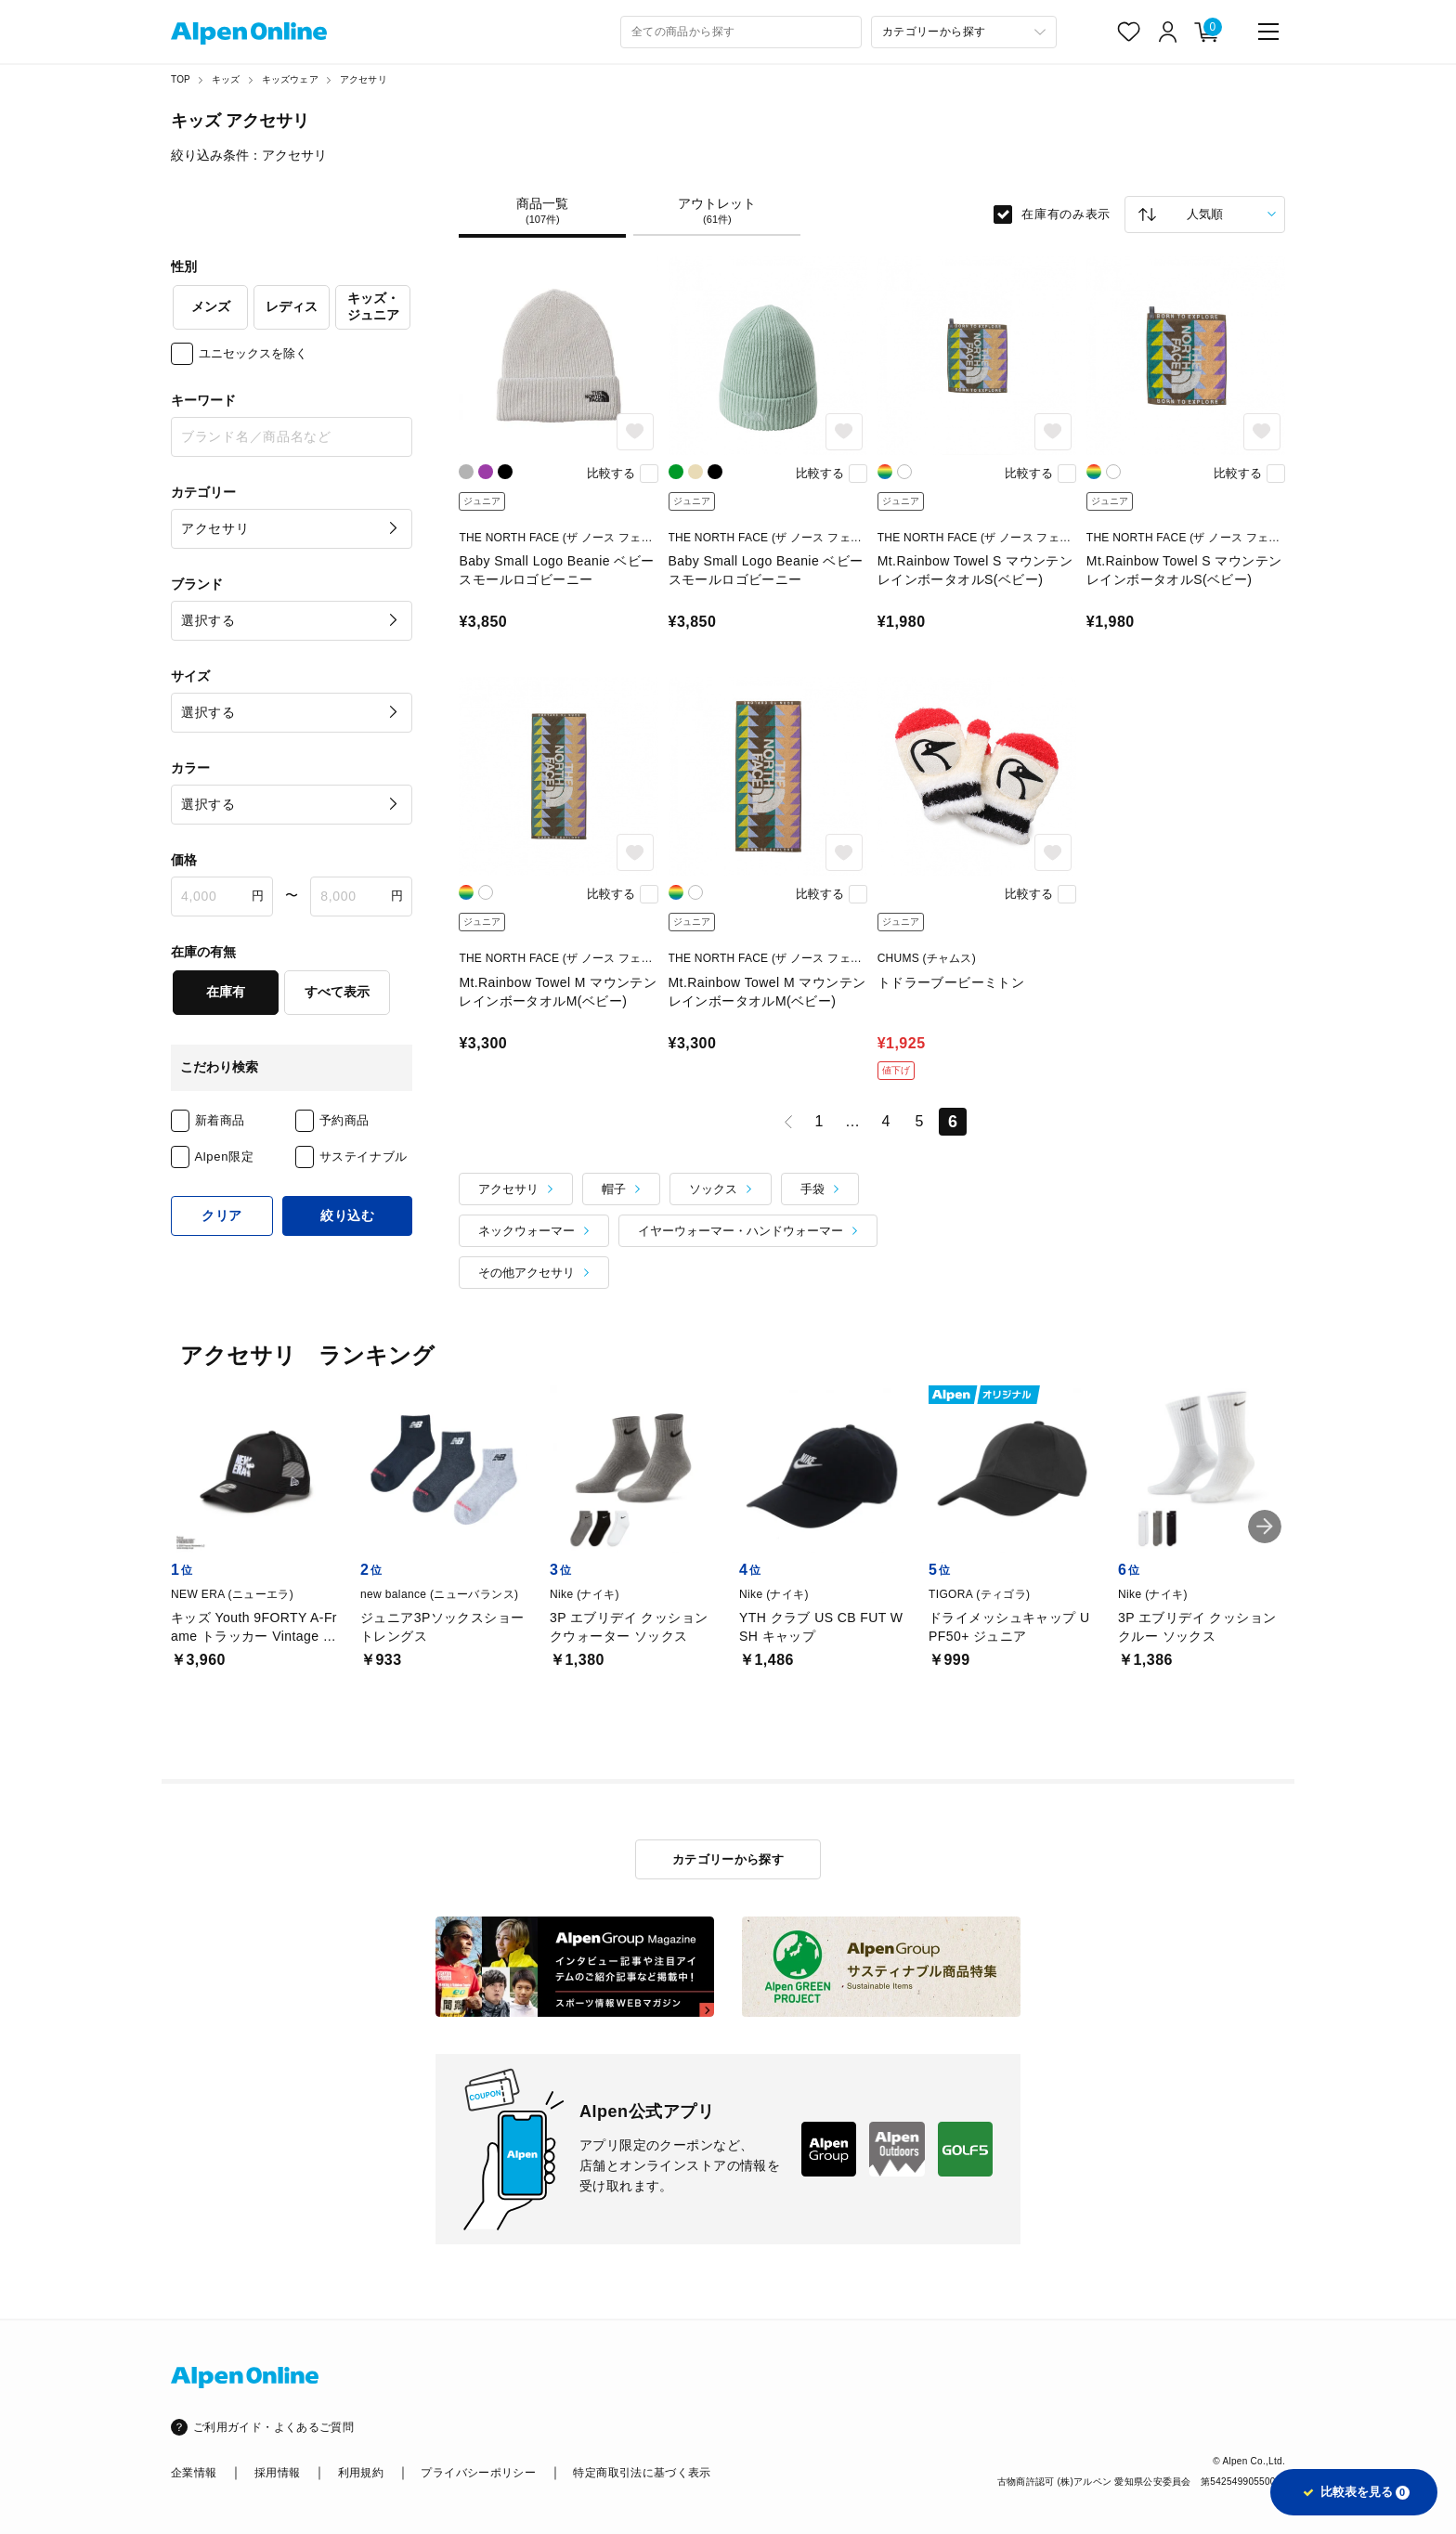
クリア (222, 1215)
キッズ (226, 79)
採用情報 (277, 2472)
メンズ (210, 306)
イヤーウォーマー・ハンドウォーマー (740, 1231)
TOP (180, 79)
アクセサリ (363, 79)
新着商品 (220, 1120)
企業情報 (193, 2472)
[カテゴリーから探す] (964, 32)
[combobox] (741, 32)
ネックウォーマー (526, 1231)
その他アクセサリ (526, 1273)
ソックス (713, 1189)
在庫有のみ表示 (1066, 214)
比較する (611, 473)
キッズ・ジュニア (373, 306)
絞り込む (347, 1215)
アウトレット (716, 211)
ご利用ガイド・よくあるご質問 (273, 2427)
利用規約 (361, 2472)
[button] (1264, 1526)
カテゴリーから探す (728, 1859)
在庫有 (225, 991)
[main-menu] (1268, 31)
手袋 (812, 1189)
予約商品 (344, 1120)
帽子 (614, 1189)
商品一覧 (542, 211)
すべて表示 (337, 991)
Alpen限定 (224, 1156)
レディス (292, 306)
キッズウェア (290, 79)
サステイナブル (364, 1156)
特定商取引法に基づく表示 (641, 2472)
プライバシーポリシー (478, 2472)
